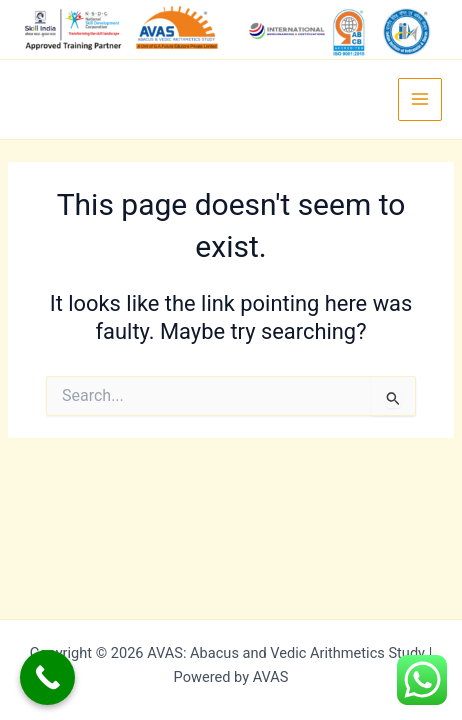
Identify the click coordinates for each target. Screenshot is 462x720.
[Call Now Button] (47, 677)
